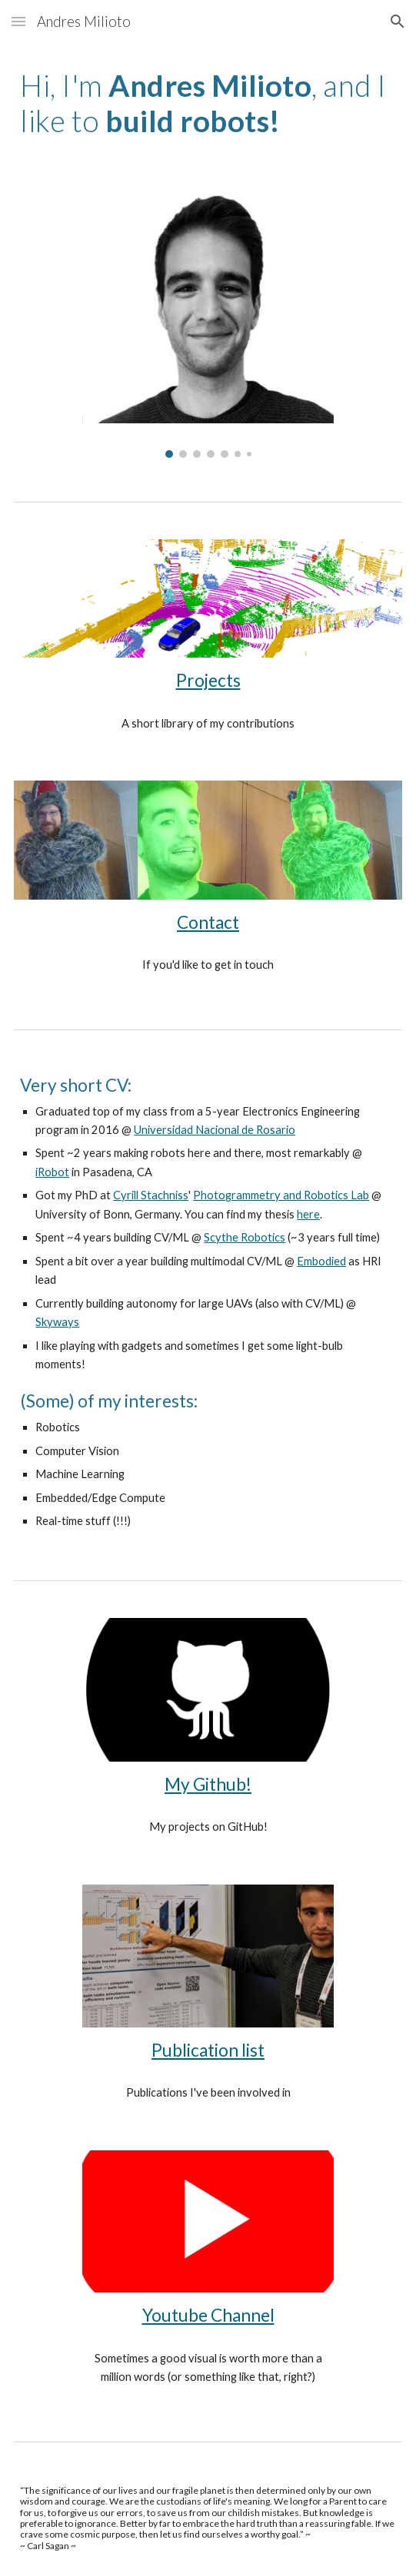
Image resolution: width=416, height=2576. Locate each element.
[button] (18, 21)
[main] (207, 103)
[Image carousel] (208, 320)
